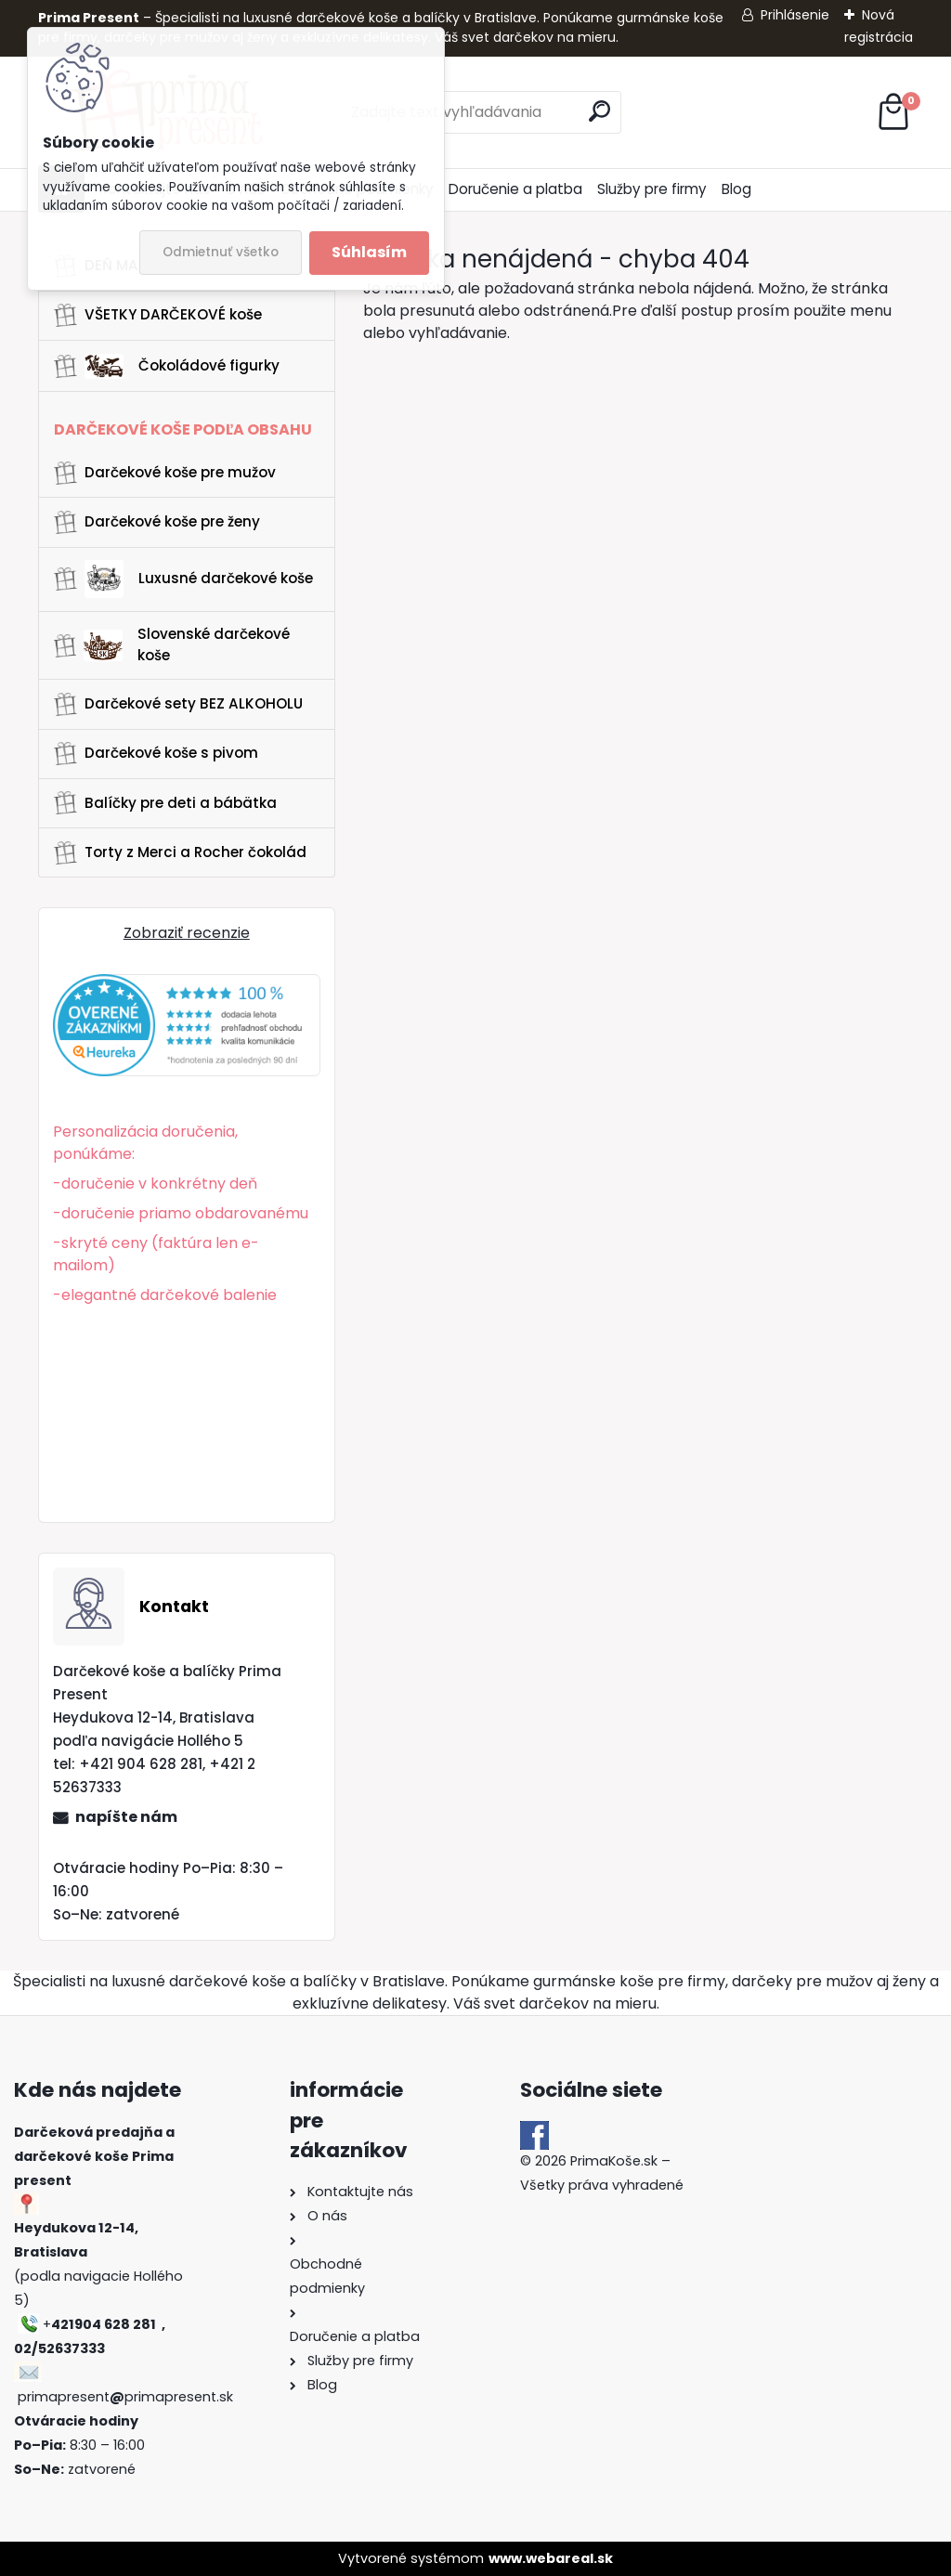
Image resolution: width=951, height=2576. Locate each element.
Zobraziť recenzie (187, 932)
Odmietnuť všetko (221, 252)
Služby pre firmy (652, 189)
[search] (599, 111)
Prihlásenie (795, 15)
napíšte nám (126, 1817)
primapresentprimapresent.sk (125, 2396)
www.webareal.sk (551, 2558)
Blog (736, 189)
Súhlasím (369, 252)
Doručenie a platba (515, 189)
